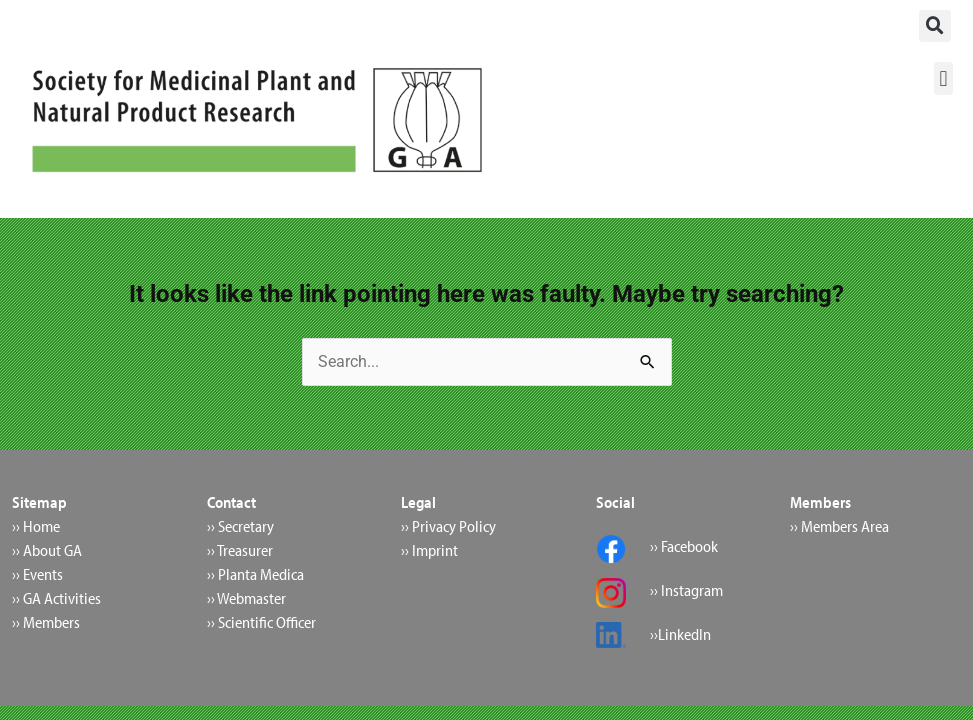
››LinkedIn (680, 634)
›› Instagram (686, 590)
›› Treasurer (240, 550)
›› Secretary (240, 526)
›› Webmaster (246, 598)
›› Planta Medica (255, 574)
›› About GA (47, 550)
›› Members (46, 622)
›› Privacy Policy (448, 526)
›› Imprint (429, 550)
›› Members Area (839, 526)
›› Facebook (684, 546)
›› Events (37, 574)
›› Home (36, 526)
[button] (935, 26)
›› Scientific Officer (261, 622)
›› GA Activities (56, 598)
